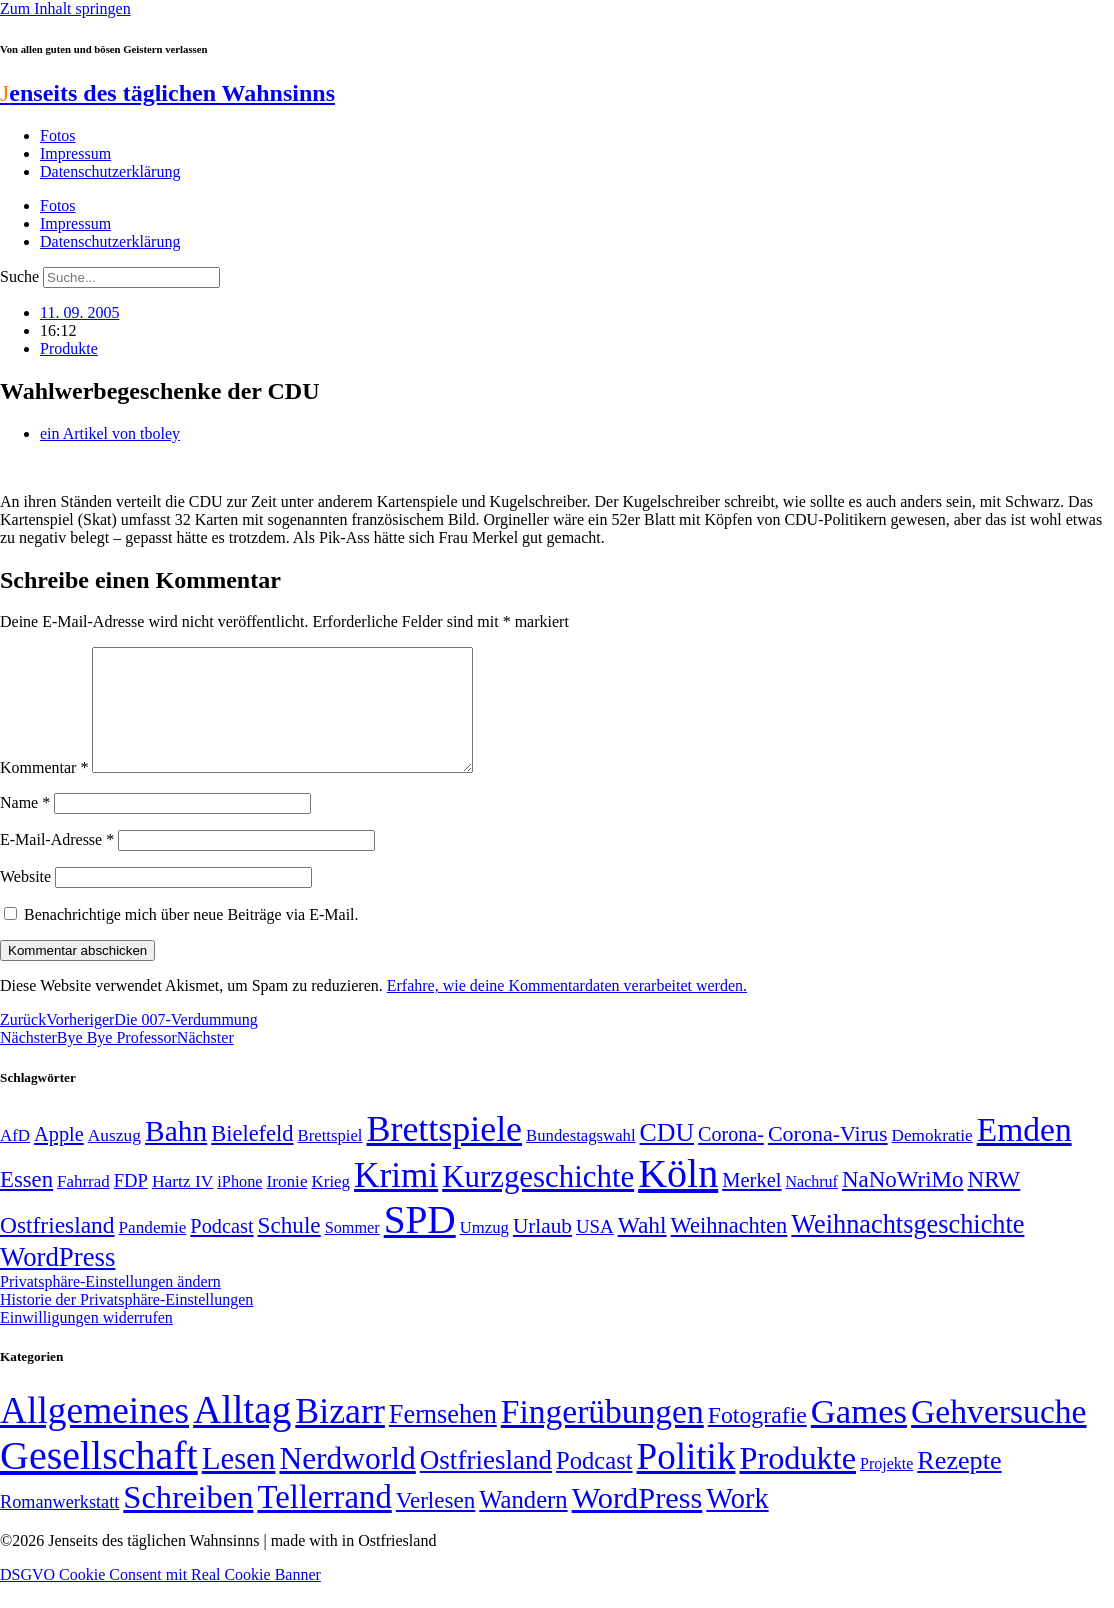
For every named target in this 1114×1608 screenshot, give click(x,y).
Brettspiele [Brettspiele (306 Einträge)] (445, 1153)
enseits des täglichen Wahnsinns (167, 93)
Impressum (75, 153)
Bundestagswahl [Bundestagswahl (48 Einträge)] (580, 1159)
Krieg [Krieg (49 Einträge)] (331, 1205)
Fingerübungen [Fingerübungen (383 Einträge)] (602, 1435)
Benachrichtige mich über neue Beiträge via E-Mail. (191, 938)
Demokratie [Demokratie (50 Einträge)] (932, 1159)
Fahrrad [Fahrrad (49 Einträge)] (83, 1205)
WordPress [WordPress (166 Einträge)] (637, 1522)
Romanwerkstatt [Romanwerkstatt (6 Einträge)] (59, 1526)
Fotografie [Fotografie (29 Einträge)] (757, 1439)
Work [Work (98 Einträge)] (737, 1522)
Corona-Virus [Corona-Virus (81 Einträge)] (828, 1157)
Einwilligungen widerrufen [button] (86, 1341)
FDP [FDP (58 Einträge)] (131, 1204)
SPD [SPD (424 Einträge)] (420, 1243)
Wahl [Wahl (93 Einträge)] (642, 1249)
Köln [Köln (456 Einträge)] (678, 1197)
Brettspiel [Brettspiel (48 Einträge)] (330, 1159)
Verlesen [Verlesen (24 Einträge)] (435, 1524)
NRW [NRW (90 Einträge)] (993, 1203)
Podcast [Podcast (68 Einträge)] (221, 1250)
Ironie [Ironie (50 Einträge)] (286, 1205)
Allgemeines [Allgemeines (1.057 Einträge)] (94, 1434)
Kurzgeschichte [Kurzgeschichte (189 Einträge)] (538, 1200)
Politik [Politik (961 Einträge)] (686, 1480)
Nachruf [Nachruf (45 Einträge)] (812, 1205)
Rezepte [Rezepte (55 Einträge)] (959, 1484)
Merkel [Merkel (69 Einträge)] (751, 1204)
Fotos (58, 135)
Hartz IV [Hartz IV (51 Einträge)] (182, 1205)
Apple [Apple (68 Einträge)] (59, 1158)
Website (25, 900)
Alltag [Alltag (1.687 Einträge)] (242, 1433)
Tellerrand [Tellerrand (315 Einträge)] (324, 1521)
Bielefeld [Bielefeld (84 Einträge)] (252, 1157)
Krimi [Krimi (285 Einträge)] (396, 1199)
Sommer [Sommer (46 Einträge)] (352, 1252)
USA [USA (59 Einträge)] (595, 1250)
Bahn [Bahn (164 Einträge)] (176, 1155)
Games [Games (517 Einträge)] (859, 1435)
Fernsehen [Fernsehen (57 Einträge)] (443, 1438)
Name (25, 826)
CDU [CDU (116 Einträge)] (667, 1156)
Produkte (69, 348)
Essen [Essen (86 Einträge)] (26, 1203)
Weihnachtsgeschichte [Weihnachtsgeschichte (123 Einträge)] (907, 1248)
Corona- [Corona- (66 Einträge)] (731, 1158)
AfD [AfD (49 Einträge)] (15, 1159)
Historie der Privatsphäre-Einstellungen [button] (126, 1323)
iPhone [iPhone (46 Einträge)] (239, 1206)
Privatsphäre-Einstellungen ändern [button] (110, 1305)
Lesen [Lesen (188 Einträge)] (239, 1482)
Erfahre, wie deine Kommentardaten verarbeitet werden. (567, 1009)
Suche (19, 276)
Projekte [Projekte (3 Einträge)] (886, 1487)
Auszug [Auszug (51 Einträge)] (114, 1159)
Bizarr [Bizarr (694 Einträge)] (340, 1435)
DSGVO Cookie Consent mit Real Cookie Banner (160, 1598)
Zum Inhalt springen (65, 8)
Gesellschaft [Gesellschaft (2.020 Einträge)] (99, 1479)
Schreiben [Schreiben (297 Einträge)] (188, 1521)
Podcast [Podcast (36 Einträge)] (594, 1484)
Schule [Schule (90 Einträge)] (289, 1249)
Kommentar (44, 791)
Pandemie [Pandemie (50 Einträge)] (153, 1251)
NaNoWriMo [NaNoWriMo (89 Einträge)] (902, 1203)
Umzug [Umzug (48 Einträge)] (484, 1251)
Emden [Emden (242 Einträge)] (1024, 1153)
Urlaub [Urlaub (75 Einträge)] (542, 1250)
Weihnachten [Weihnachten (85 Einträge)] (729, 1249)
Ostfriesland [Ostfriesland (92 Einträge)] (57, 1249)
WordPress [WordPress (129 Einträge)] (57, 1281)
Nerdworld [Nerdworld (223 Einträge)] (347, 1482)
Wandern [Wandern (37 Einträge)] (523, 1523)
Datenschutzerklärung (110, 171)
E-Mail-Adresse (57, 863)
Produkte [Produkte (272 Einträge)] (797, 1482)
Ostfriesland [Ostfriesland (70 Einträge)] (486, 1484)
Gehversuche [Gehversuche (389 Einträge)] (998, 1435)
